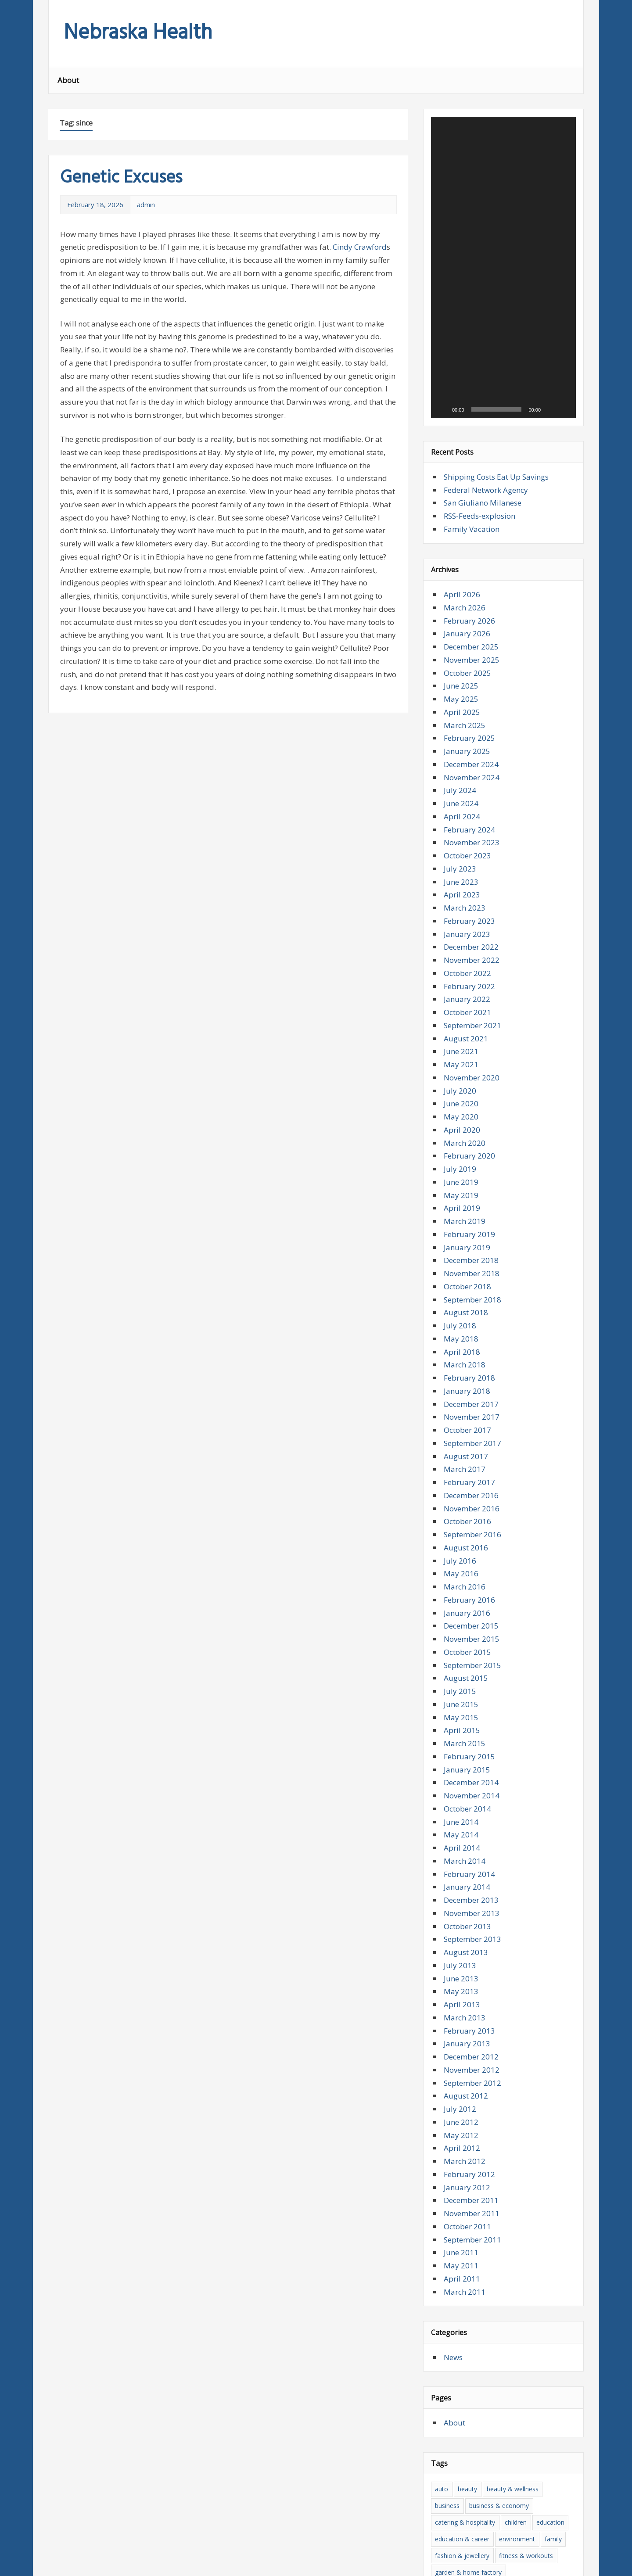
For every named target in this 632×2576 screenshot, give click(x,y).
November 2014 (471, 1576)
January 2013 (467, 1824)
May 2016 (461, 1354)
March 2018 (464, 1145)
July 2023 (460, 649)
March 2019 (464, 1001)
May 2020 (461, 897)
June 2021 (461, 832)
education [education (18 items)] (550, 2302)
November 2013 (471, 1693)
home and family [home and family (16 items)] (546, 2386)
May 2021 (461, 845)
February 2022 (469, 766)
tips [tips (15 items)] (503, 2502)
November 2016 (471, 1289)
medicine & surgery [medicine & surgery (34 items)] (462, 2452)
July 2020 (460, 871)
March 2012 (464, 1941)
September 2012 (472, 1863)
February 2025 (469, 518)
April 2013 (462, 1785)
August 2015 (466, 1458)
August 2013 (466, 1732)
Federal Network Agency (486, 270)
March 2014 (464, 1641)
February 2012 (469, 1954)
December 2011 (471, 1981)
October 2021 (467, 792)
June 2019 (461, 962)
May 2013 (461, 1772)
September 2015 (472, 1445)
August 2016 (466, 1328)
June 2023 (461, 662)
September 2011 (472, 2020)
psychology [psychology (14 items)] (451, 2485)
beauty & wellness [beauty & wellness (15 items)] (513, 2269)
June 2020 (461, 884)
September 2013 (472, 1720)
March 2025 (464, 505)
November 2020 (471, 858)
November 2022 (471, 740)
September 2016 (472, 1315)
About (68, 80)
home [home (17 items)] (504, 2386)
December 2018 (471, 1041)
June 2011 (461, 2033)
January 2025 (467, 531)
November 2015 (471, 1419)
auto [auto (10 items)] (441, 2269)
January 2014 (467, 1667)
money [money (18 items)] (509, 2452)
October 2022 (467, 753)
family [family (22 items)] (553, 2319)
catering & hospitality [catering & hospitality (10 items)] (465, 2302)
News (453, 2137)
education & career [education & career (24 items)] (462, 2319)
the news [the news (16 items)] (475, 2502)
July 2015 (460, 1471)
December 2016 (471, 1275)
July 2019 (460, 949)
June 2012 (461, 1902)
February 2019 (469, 1014)
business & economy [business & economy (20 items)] (499, 2286)
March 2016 (464, 1367)
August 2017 (466, 1236)
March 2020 (464, 923)
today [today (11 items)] (526, 2502)
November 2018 (471, 1053)
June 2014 (461, 1602)
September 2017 (472, 1223)
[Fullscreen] (564, 189)
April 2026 (462, 375)
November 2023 (471, 623)
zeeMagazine (167, 2563)
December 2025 (471, 427)
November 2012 (471, 1850)
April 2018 (462, 1132)
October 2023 (467, 636)
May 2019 (461, 975)
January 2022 (467, 780)
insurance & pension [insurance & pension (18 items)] (533, 2402)
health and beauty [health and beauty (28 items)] (460, 2386)
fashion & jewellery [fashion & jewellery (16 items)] (462, 2336)
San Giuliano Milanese (482, 283)
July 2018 (460, 1106)
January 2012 (467, 1967)
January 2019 (467, 1028)
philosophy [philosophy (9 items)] (547, 2469)
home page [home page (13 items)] (451, 2402)
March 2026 (464, 388)
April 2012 (462, 1928)
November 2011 (471, 1993)
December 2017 (471, 1184)
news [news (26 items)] (536, 2452)
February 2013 (469, 1811)
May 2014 (461, 1615)
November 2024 (471, 558)
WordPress (115, 2563)
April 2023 (462, 675)
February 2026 (469, 401)
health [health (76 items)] (514, 2369)
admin (146, 204)
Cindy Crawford (360, 247)
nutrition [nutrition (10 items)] (511, 2469)
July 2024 (460, 571)
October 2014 (467, 1589)
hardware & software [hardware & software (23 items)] (465, 2369)
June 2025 (461, 466)
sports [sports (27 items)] (444, 2502)
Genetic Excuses (121, 178)
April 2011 (462, 2059)
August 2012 (466, 1876)
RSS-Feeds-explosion (479, 296)
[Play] (442, 189)
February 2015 (469, 1537)
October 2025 (467, 453)
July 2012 (460, 1889)
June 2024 (461, 583)
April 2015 (462, 1511)
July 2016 (460, 1341)
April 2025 (462, 492)
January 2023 (467, 714)
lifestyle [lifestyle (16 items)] (530, 2419)
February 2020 (469, 936)
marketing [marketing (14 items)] (484, 2435)
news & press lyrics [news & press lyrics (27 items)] (462, 2469)
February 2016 (469, 1380)
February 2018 (469, 1158)
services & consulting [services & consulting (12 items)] (507, 2485)
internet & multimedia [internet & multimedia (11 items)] (466, 2419)
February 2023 (469, 701)
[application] (503, 157)
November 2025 (471, 440)
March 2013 (464, 1798)
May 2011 (461, 2046)
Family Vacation (471, 309)
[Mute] (550, 189)
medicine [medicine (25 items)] (521, 2435)
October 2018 (467, 1067)
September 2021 (472, 805)
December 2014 (471, 1563)
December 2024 (471, 544)
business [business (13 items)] (447, 2286)
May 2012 (461, 1915)
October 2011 (467, 2007)
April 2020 (462, 910)
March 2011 (464, 2072)
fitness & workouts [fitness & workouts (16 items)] (526, 2336)
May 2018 (461, 1119)
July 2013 (460, 1745)
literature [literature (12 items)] (447, 2435)
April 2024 (462, 597)
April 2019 (462, 988)
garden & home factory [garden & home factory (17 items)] (468, 2352)
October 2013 (467, 1706)
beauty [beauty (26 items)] (467, 2269)
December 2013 (471, 1680)
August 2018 (466, 1093)
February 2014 (469, 1654)
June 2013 (461, 1759)
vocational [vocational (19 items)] (539, 2519)
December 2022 (471, 727)
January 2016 (467, 1393)
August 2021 (466, 819)
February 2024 (469, 610)
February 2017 (469, 1262)
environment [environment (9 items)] (517, 2319)
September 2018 (472, 1080)
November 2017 (471, 1197)
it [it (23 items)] (508, 2419)
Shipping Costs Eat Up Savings (496, 257)
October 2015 (467, 1432)
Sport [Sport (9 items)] (554, 2485)
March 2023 (464, 688)
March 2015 (464, 1523)
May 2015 (461, 1498)
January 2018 (467, 1171)
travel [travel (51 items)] (443, 2519)
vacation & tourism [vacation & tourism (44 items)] (487, 2519)
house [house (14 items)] (486, 2402)
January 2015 (467, 1550)
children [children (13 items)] (516, 2302)
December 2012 (471, 1837)
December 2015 (471, 1406)
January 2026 (467, 414)
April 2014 (462, 1628)
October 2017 (467, 1210)
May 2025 (461, 479)
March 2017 (464, 1250)
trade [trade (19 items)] (551, 2502)
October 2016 (467, 1302)
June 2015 (461, 1484)
